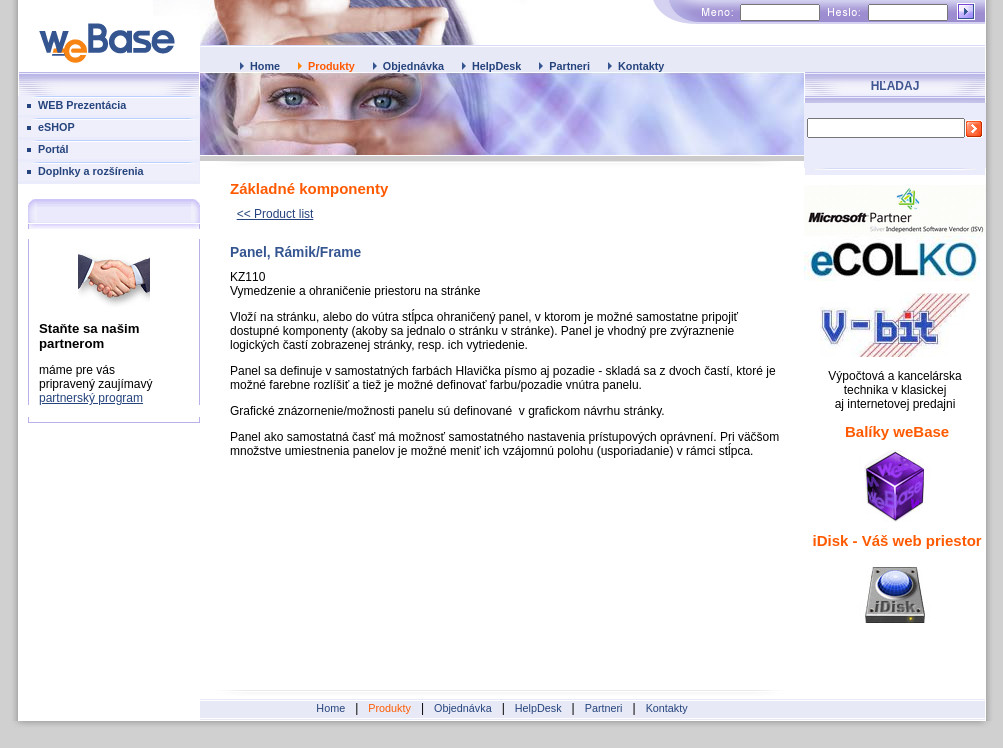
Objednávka (413, 66)
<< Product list (275, 214)
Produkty (331, 66)
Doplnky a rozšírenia (91, 171)
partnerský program (91, 398)
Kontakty (641, 66)
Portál (53, 149)
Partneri (569, 66)
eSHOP (56, 127)
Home (265, 66)
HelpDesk (496, 66)
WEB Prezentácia (82, 105)
